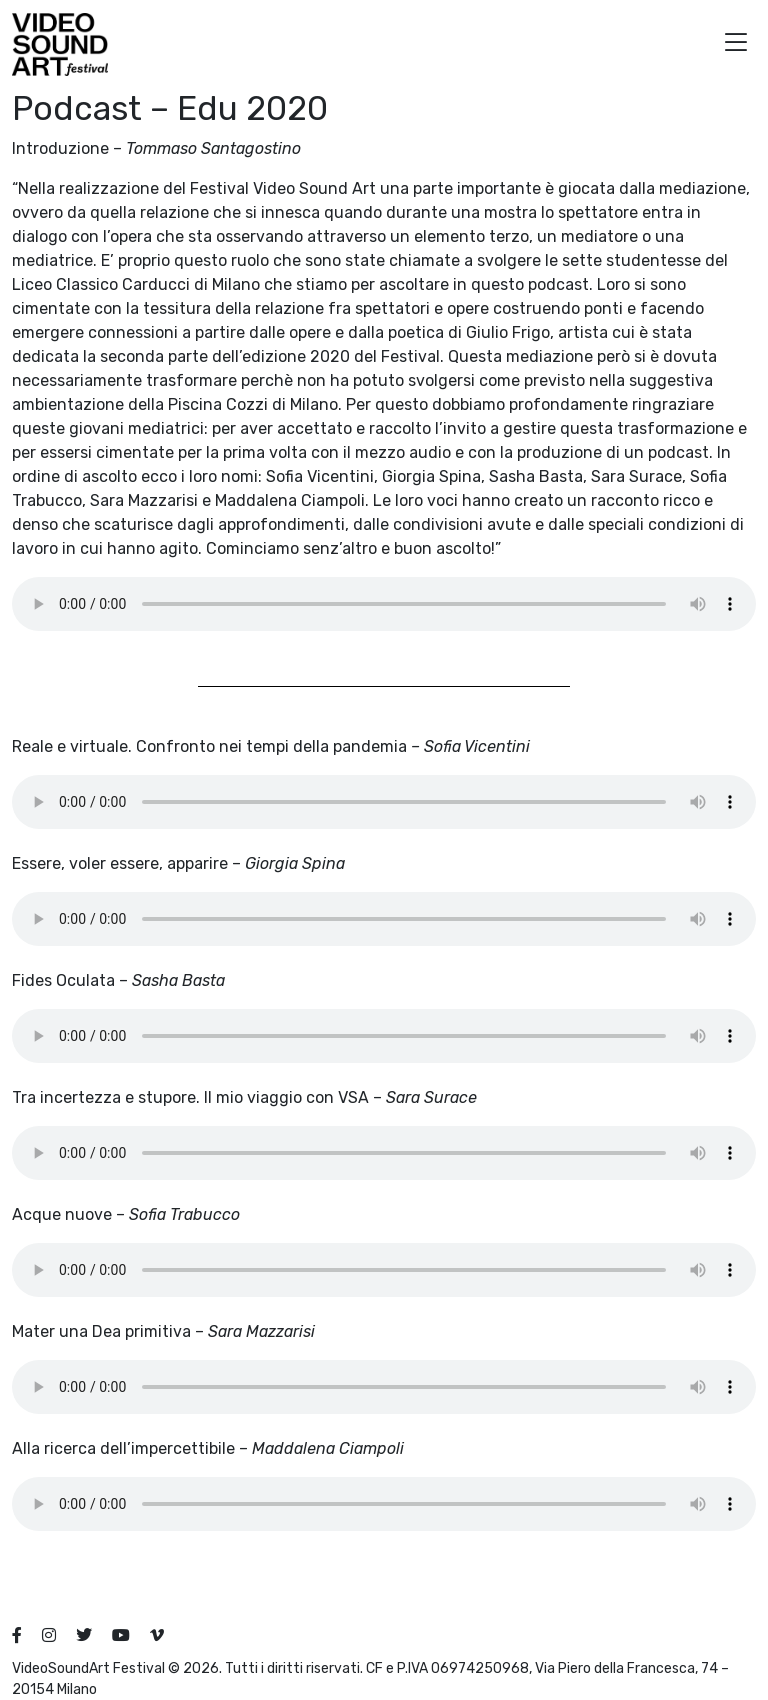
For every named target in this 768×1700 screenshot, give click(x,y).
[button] (736, 44)
